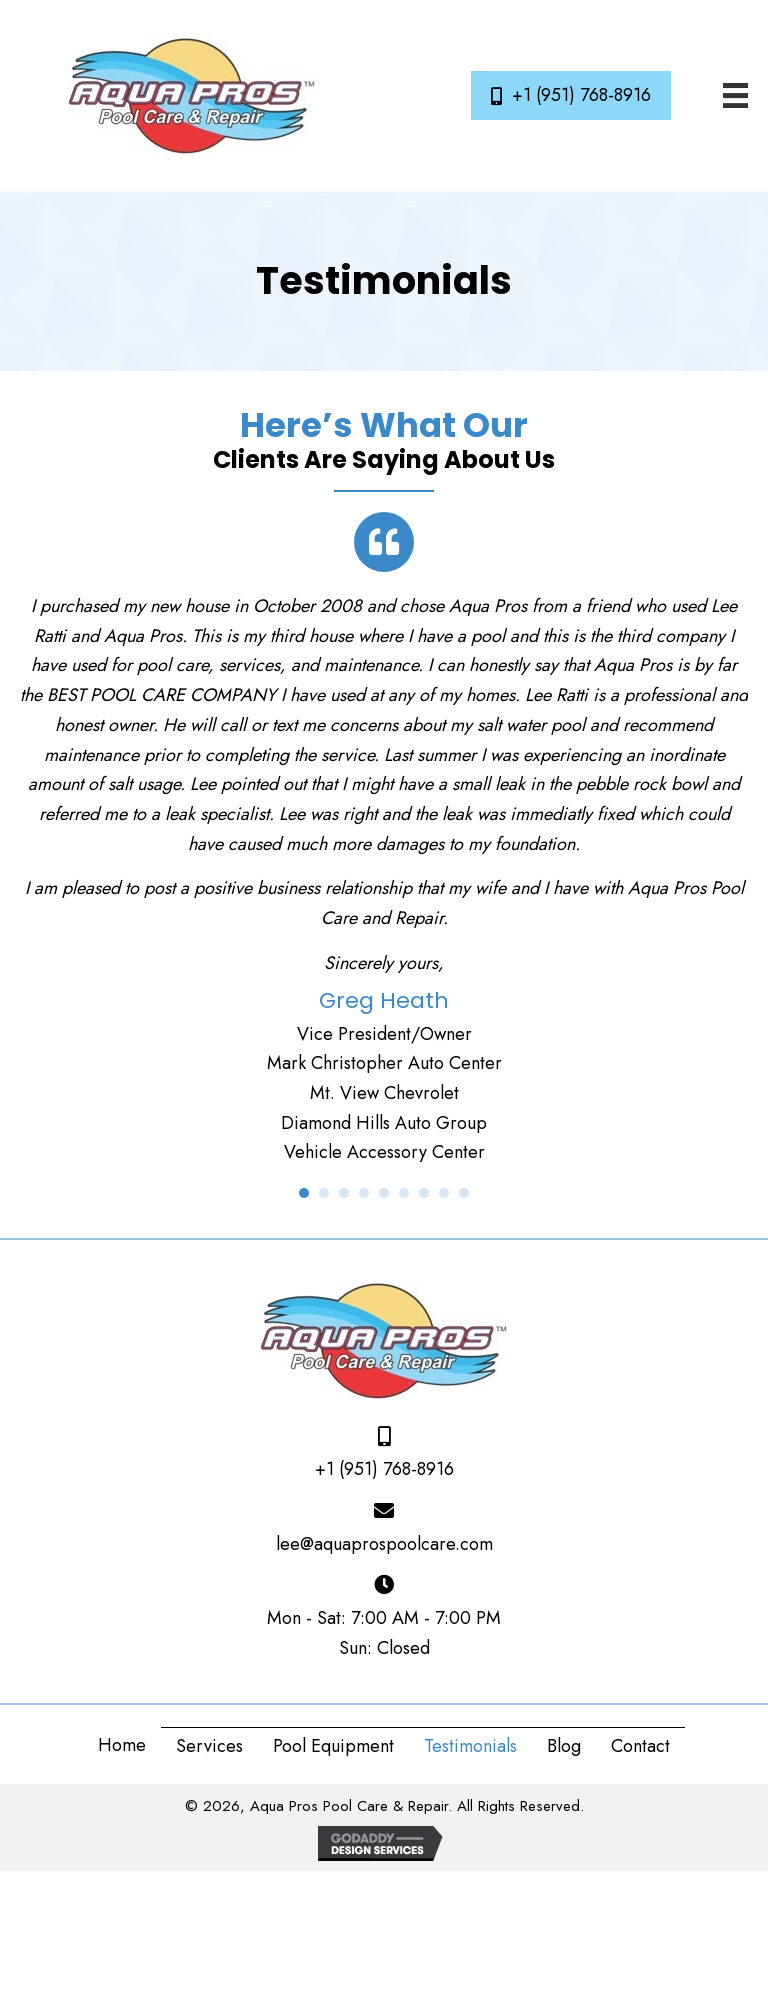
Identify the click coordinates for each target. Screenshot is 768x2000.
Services (209, 1746)
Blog (564, 1746)
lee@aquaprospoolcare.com (384, 1544)
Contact (640, 1746)
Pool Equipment (333, 1746)
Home (122, 1745)
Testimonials (470, 1746)
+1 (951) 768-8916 (384, 1469)
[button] (571, 96)
